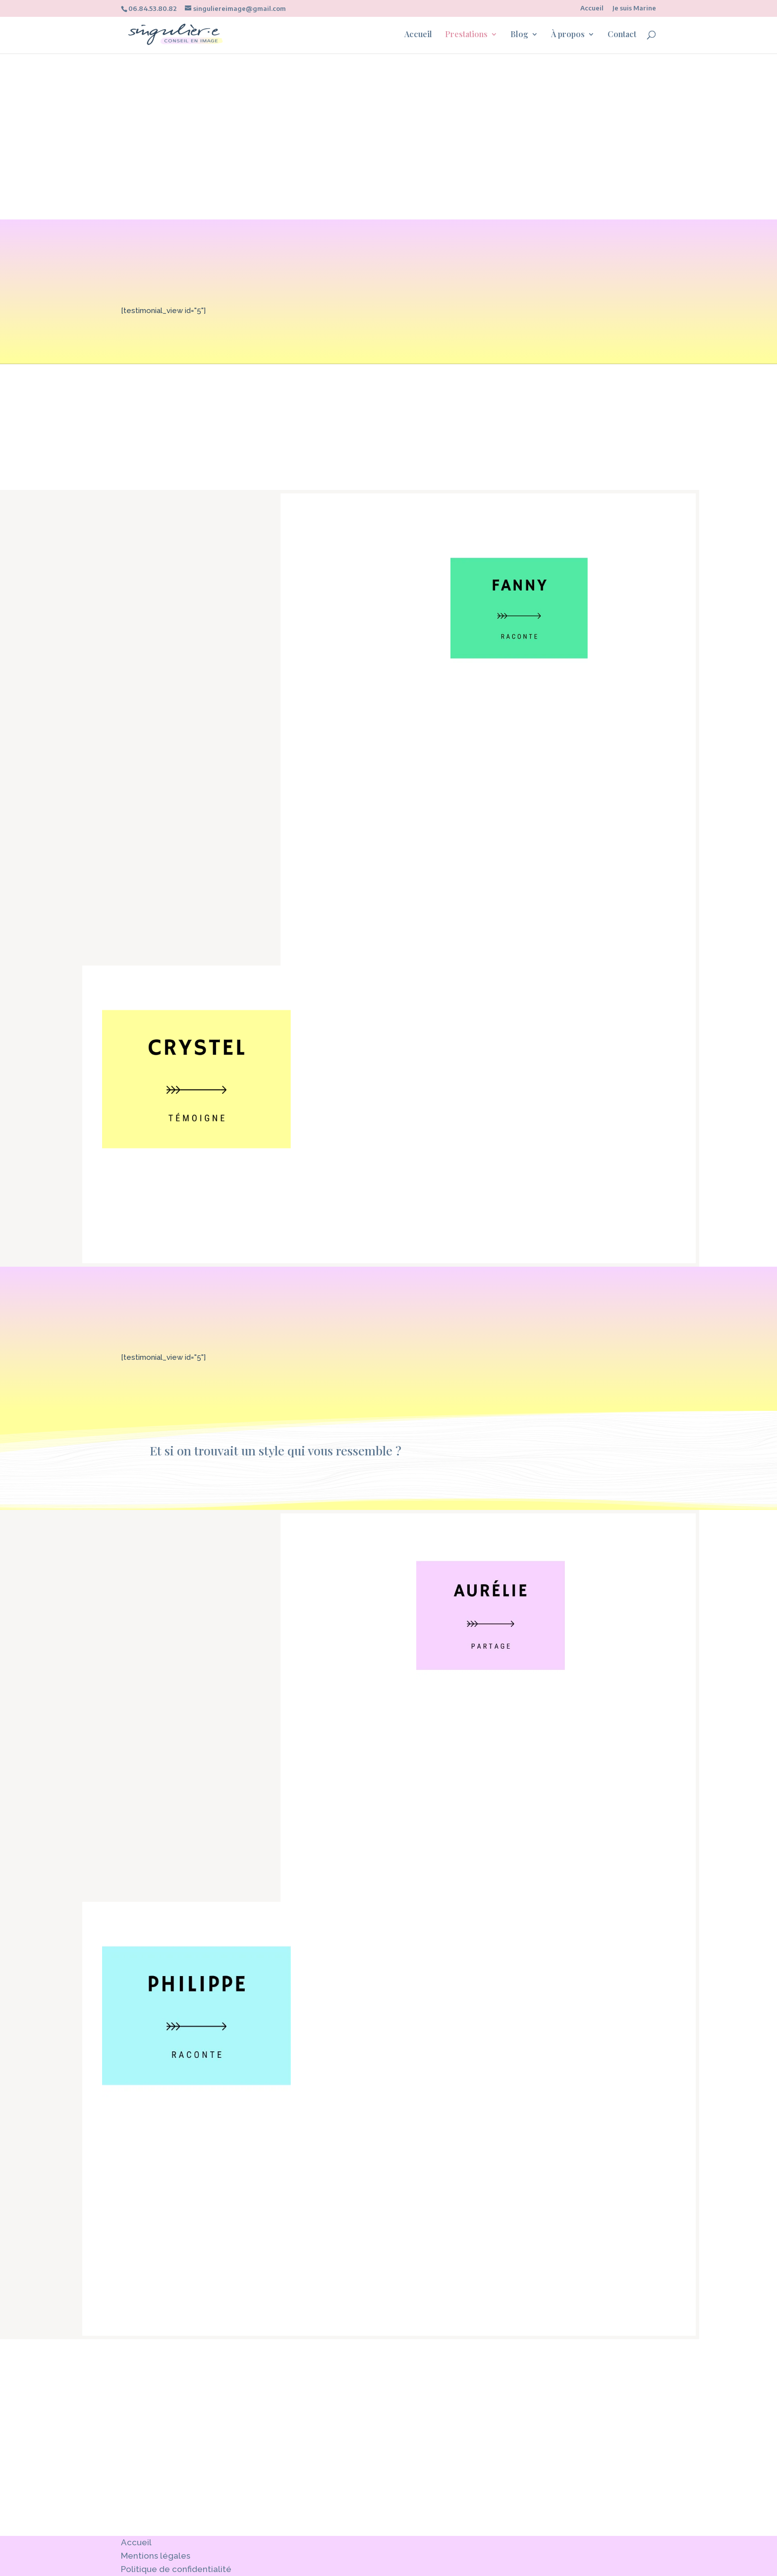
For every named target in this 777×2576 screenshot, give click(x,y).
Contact (622, 35)
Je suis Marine (634, 8)
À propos (568, 35)
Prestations (466, 35)
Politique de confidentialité (176, 2569)
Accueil (592, 8)
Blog (519, 35)
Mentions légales (155, 2556)
